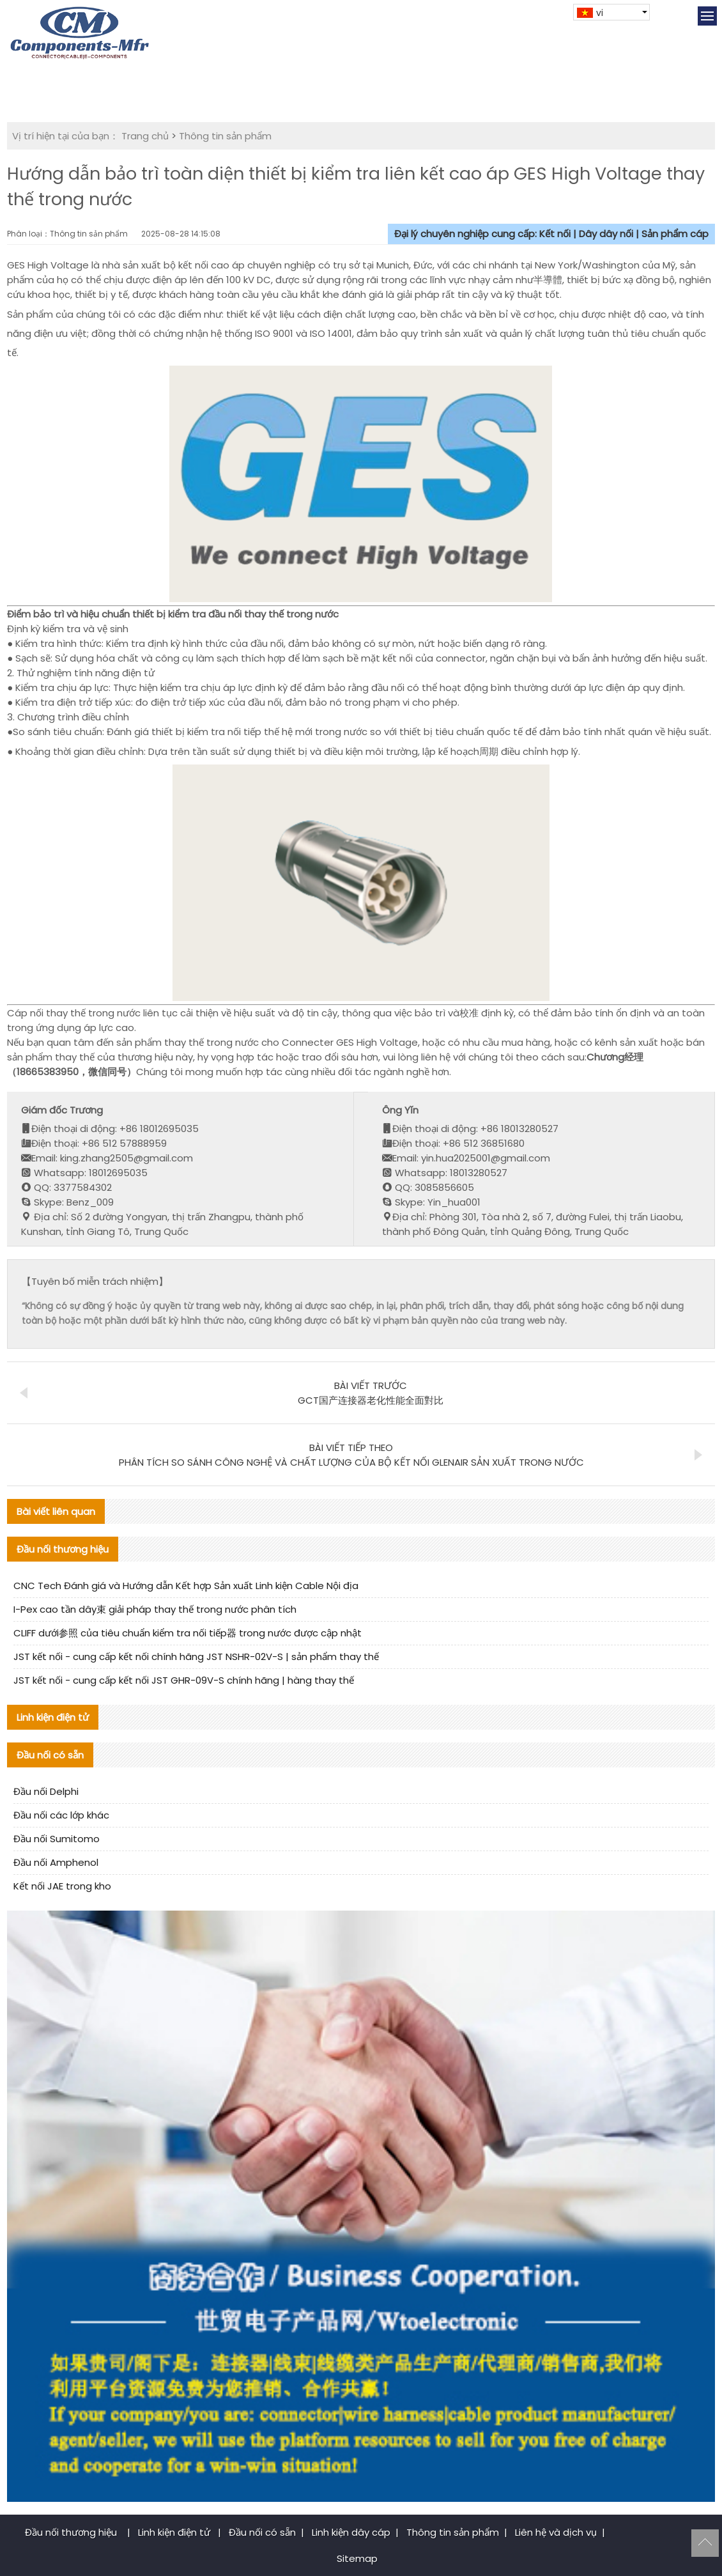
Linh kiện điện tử (175, 2532)
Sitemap (357, 2558)
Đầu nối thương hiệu (72, 2532)
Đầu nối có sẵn (262, 2532)
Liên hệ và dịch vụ (556, 2532)
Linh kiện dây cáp (351, 2532)
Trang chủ (145, 136)
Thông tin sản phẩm (225, 136)
